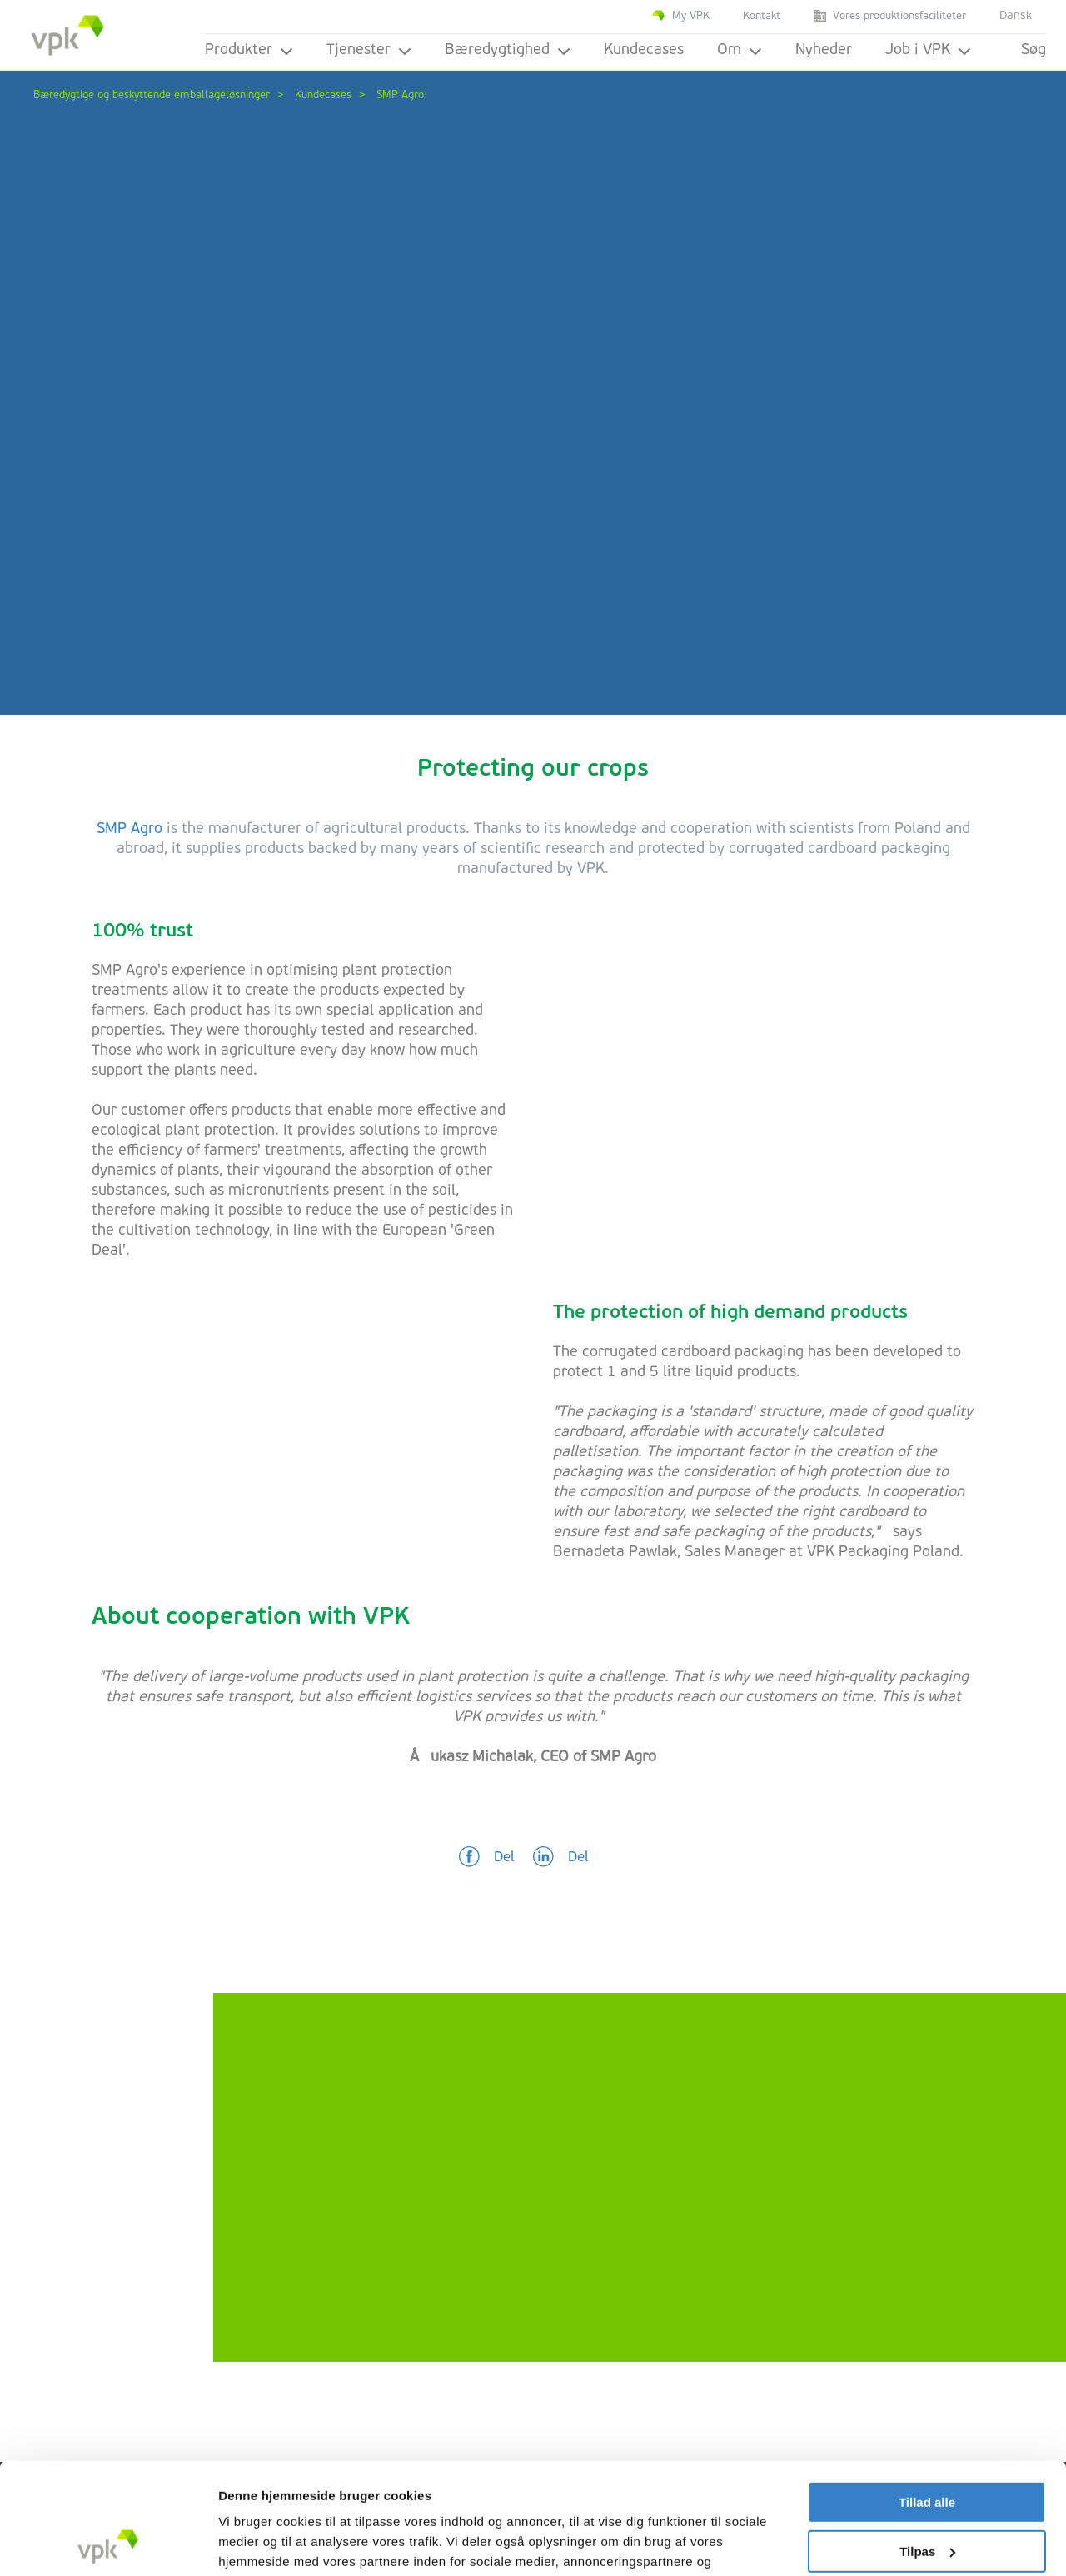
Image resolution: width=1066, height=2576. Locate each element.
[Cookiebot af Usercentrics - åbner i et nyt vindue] (108, 2543)
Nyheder (823, 50)
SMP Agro (129, 829)
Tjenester (368, 50)
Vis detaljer (252, 2543)
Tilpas (927, 2446)
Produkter (249, 50)
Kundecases (644, 50)
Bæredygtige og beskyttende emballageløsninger (151, 95)
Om (739, 50)
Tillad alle (927, 2398)
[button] (487, 1858)
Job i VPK (928, 50)
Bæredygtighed (507, 50)
